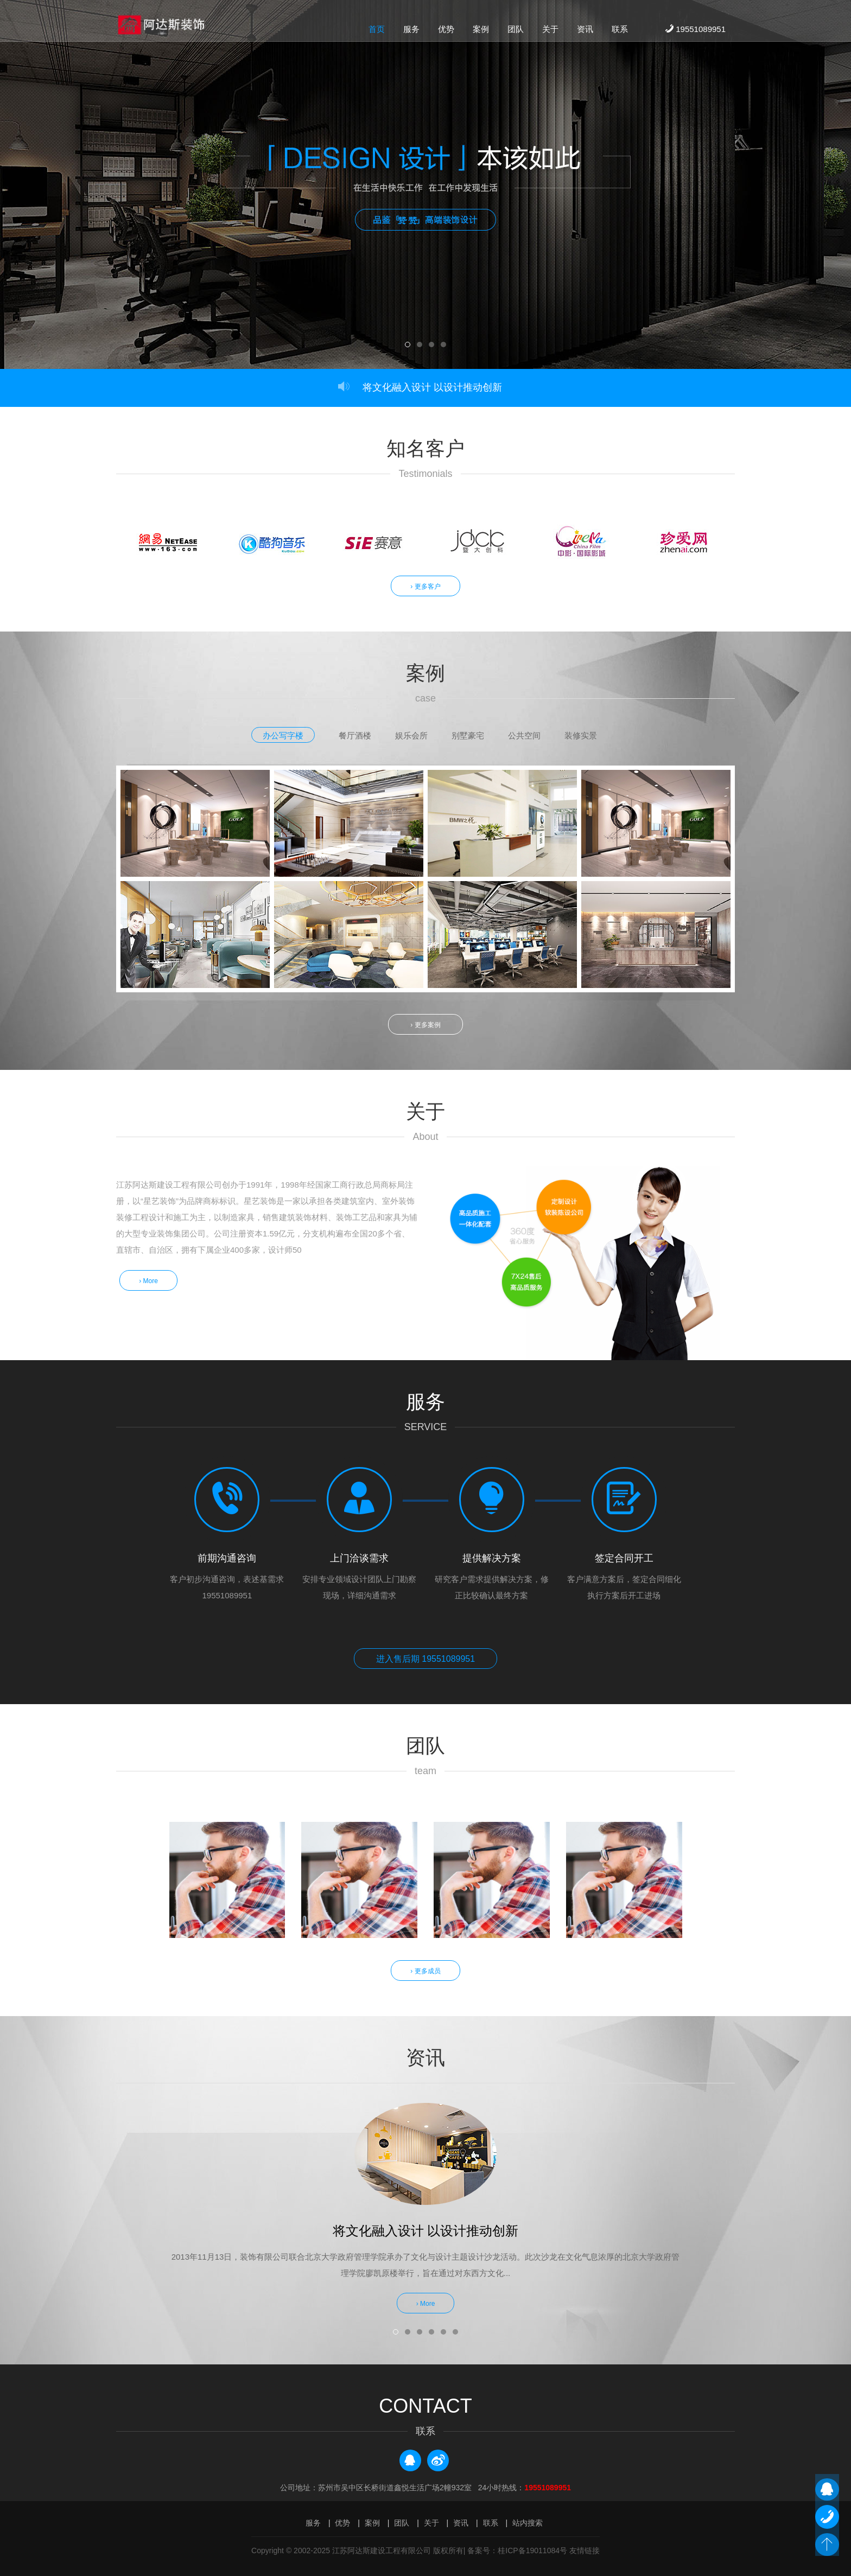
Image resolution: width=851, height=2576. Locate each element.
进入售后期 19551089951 (425, 1658)
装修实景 (580, 734)
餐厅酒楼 (355, 734)
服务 (411, 31)
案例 (481, 31)
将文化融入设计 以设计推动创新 (432, 387)
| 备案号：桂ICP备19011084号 (515, 2549)
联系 (620, 31)
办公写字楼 (283, 734)
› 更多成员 (425, 1969)
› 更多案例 (425, 1024)
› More (150, 1279)
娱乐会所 (411, 734)
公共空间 (524, 734)
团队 (515, 31)
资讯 (585, 31)
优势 (446, 31)
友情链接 (584, 2549)
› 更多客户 (425, 586)
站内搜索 (527, 2521)
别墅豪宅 (468, 734)
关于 (550, 31)
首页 (377, 31)
